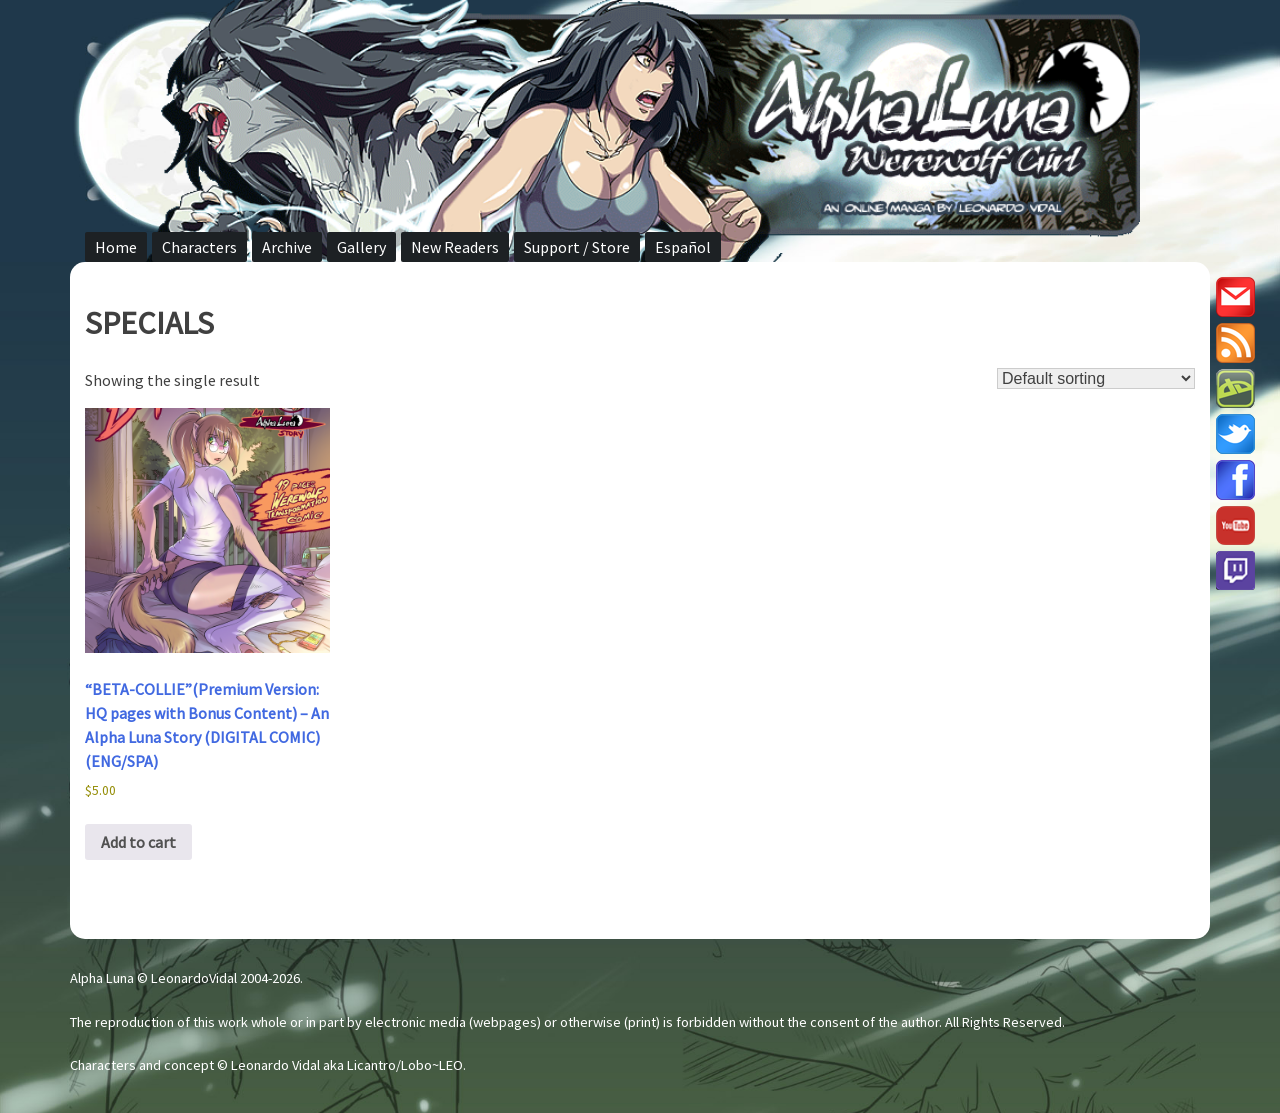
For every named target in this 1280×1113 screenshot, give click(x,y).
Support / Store (577, 247)
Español (683, 247)
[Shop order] (1096, 378)
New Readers (455, 247)
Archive (287, 247)
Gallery (361, 247)
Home (116, 247)
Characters (199, 247)
